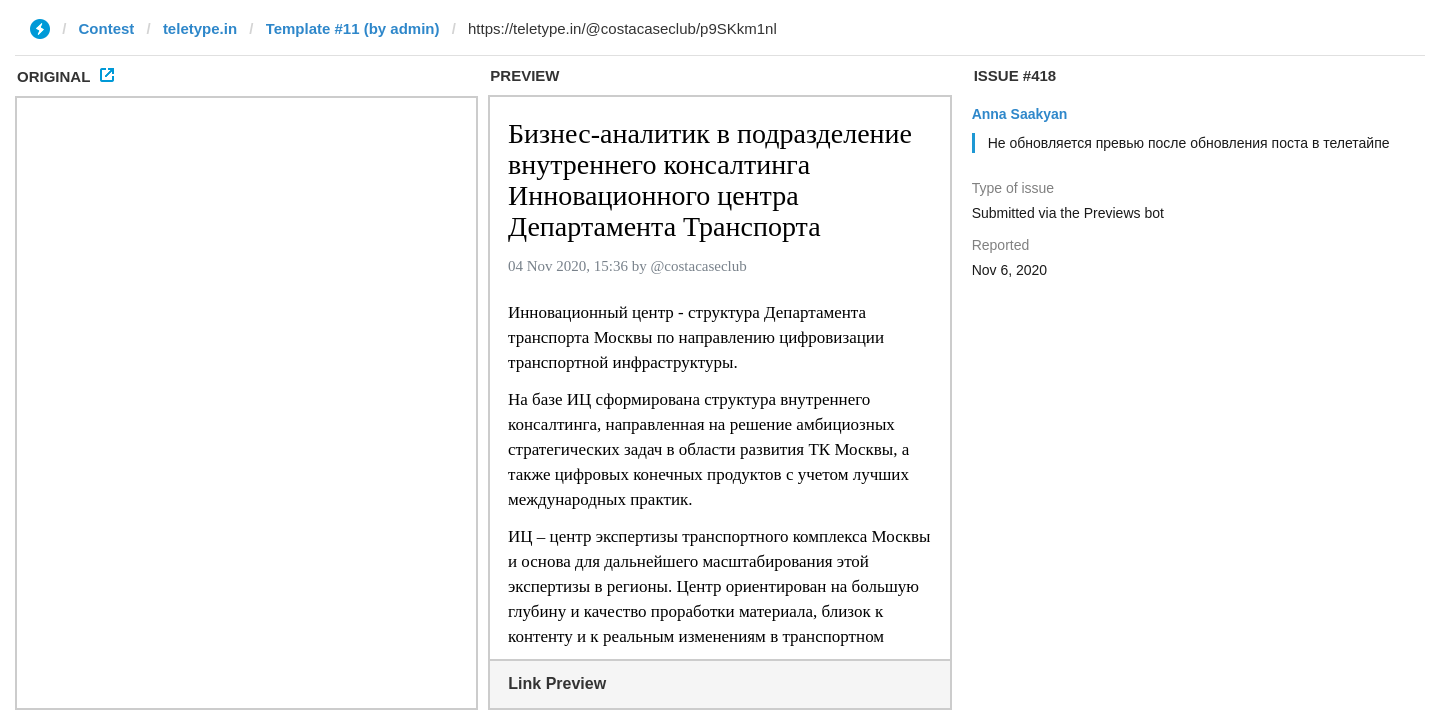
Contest (107, 28)
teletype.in (200, 28)
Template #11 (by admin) (353, 28)
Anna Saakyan (1020, 114)
